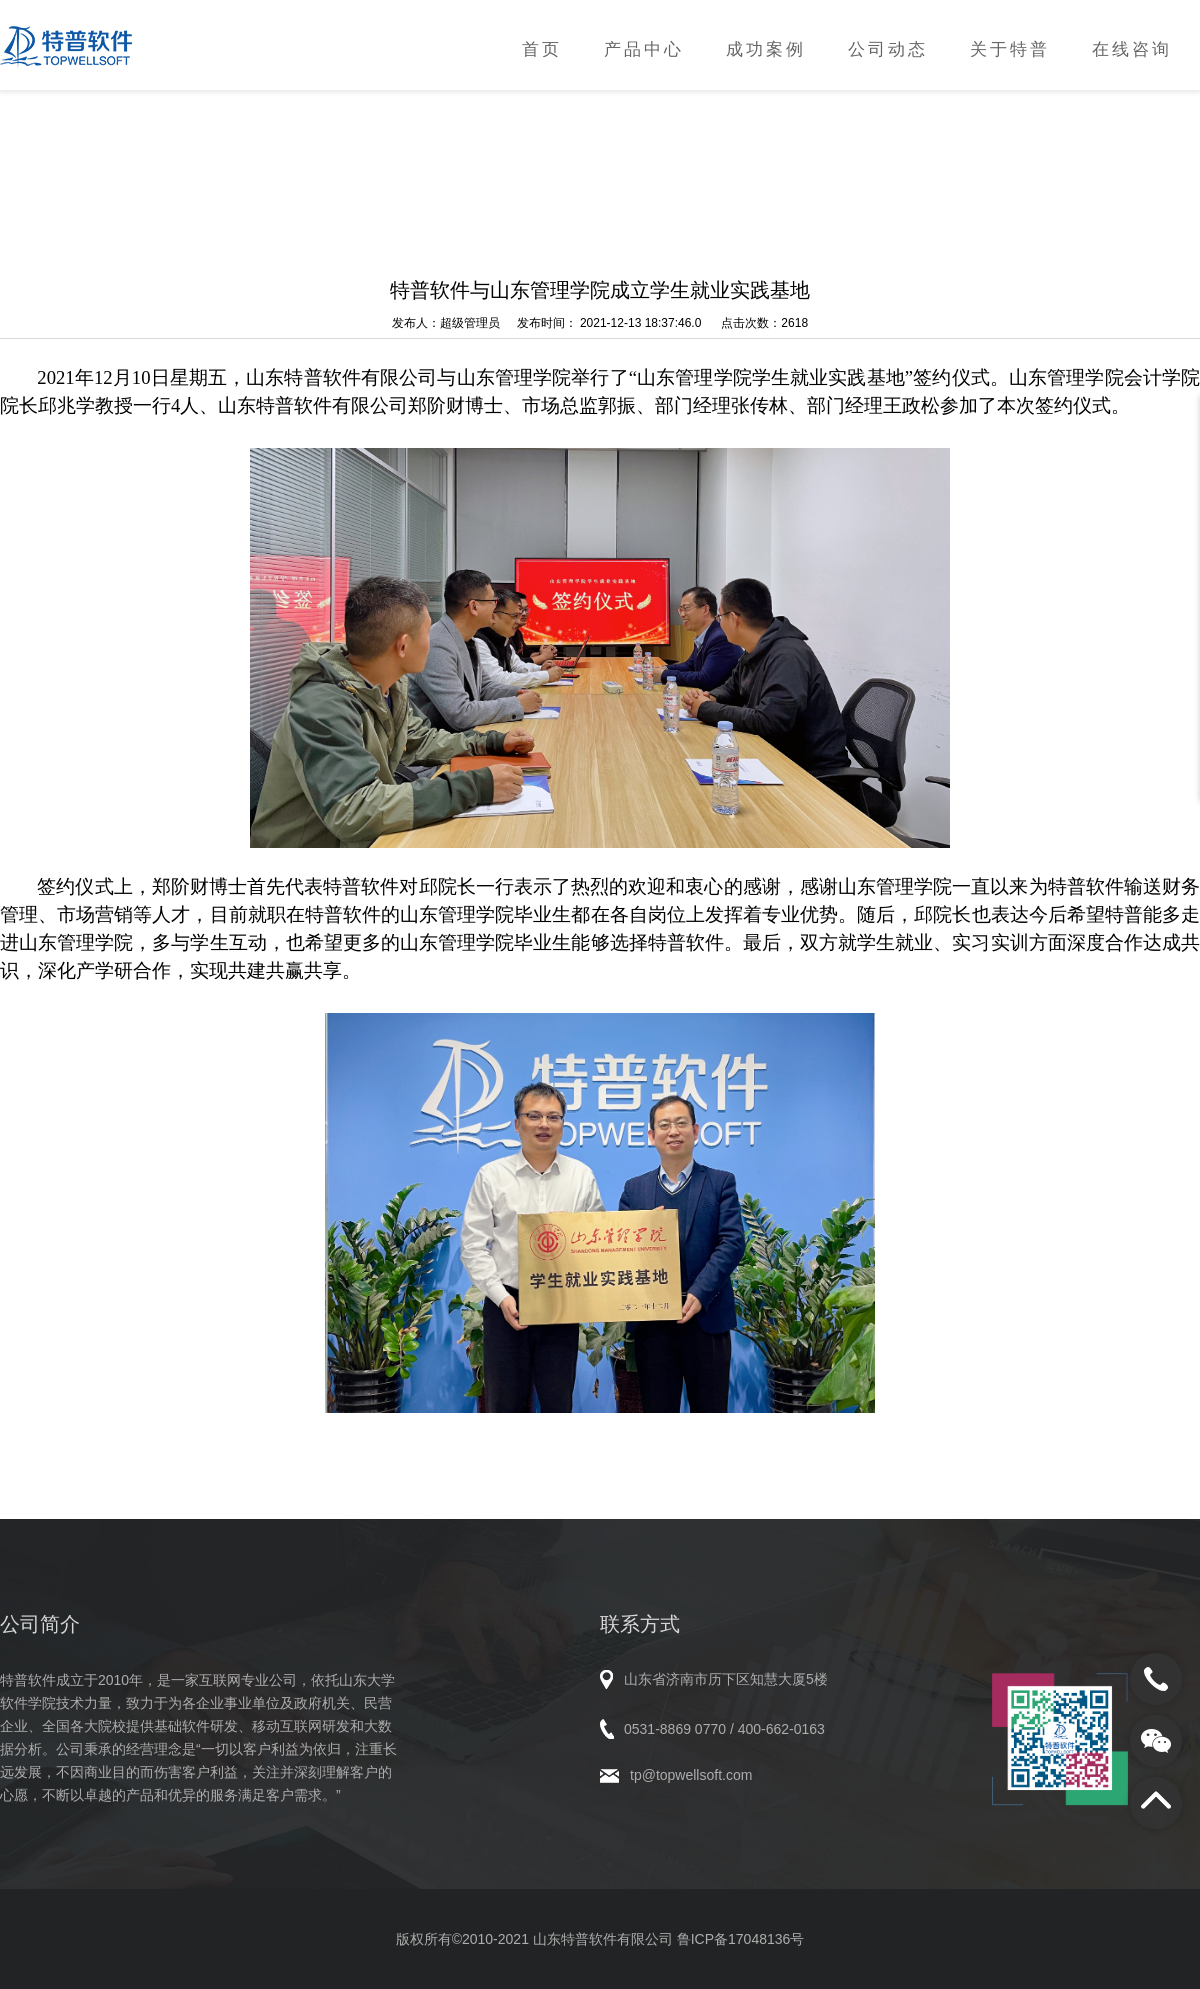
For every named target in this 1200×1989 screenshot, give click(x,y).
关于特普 (1010, 49)
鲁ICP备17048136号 (741, 1939)
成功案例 (766, 49)
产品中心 (644, 49)
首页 (542, 49)
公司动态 (888, 49)
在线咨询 (1132, 49)
